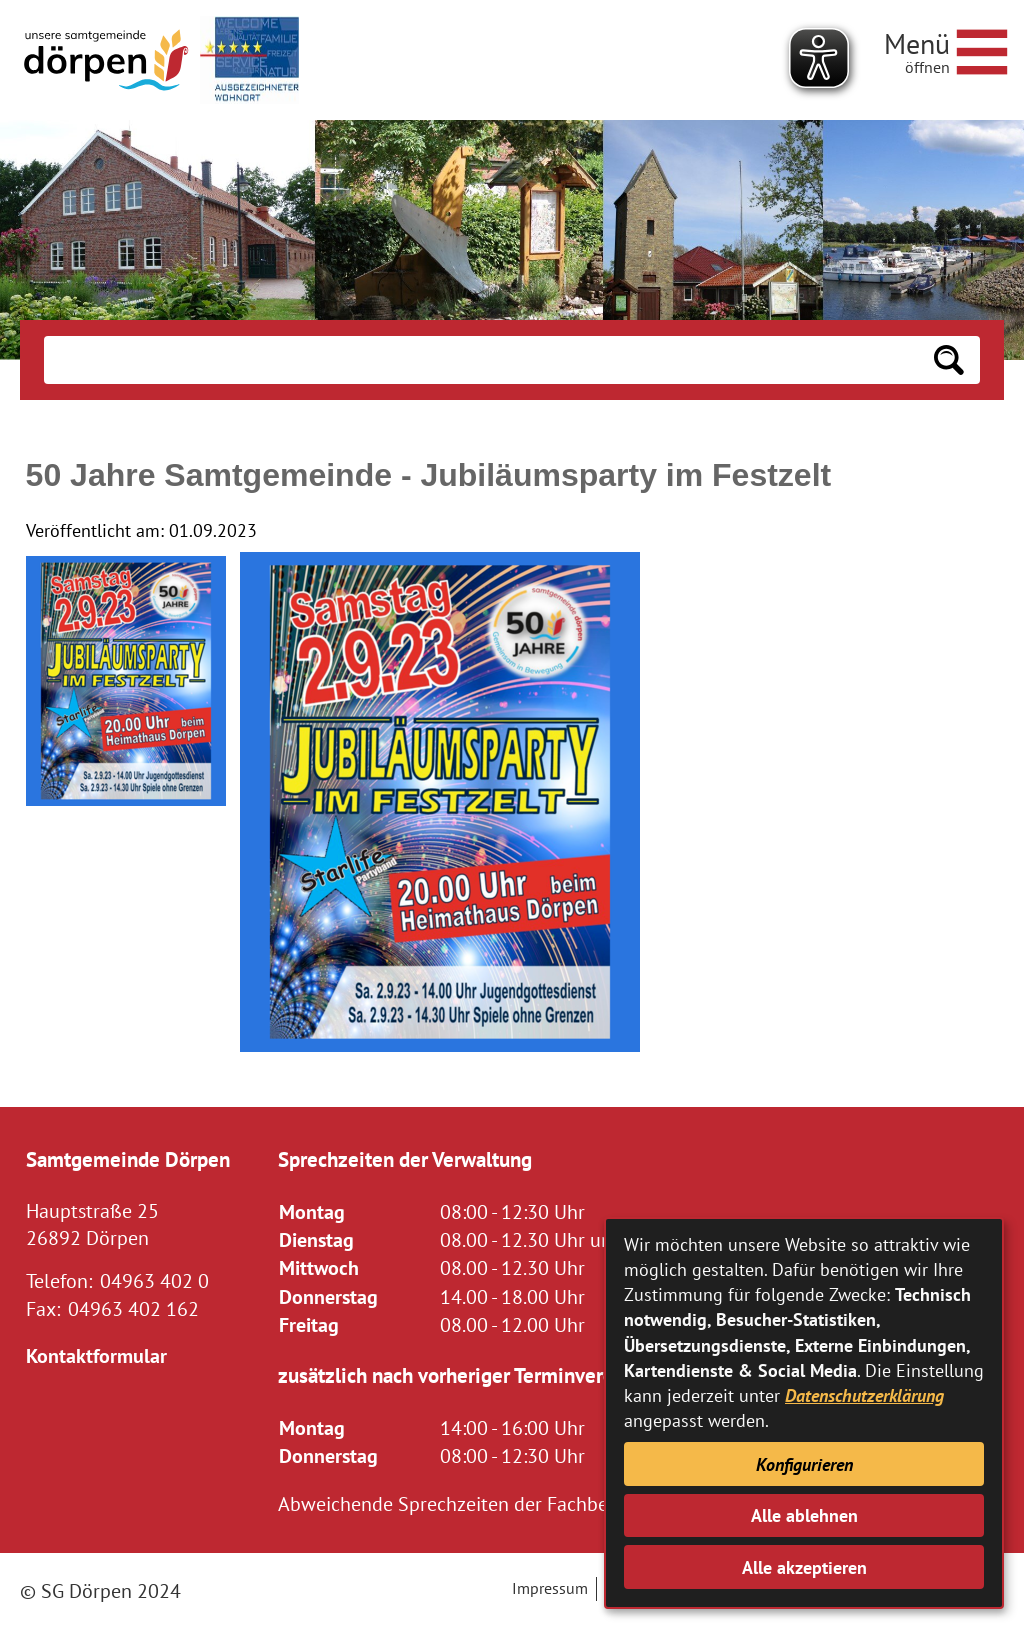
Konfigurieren (804, 1464)
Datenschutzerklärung (864, 1395)
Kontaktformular (96, 1355)
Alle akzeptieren (804, 1567)
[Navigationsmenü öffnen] (946, 49)
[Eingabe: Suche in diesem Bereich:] (480, 360)
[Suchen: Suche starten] (949, 360)
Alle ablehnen (804, 1515)
